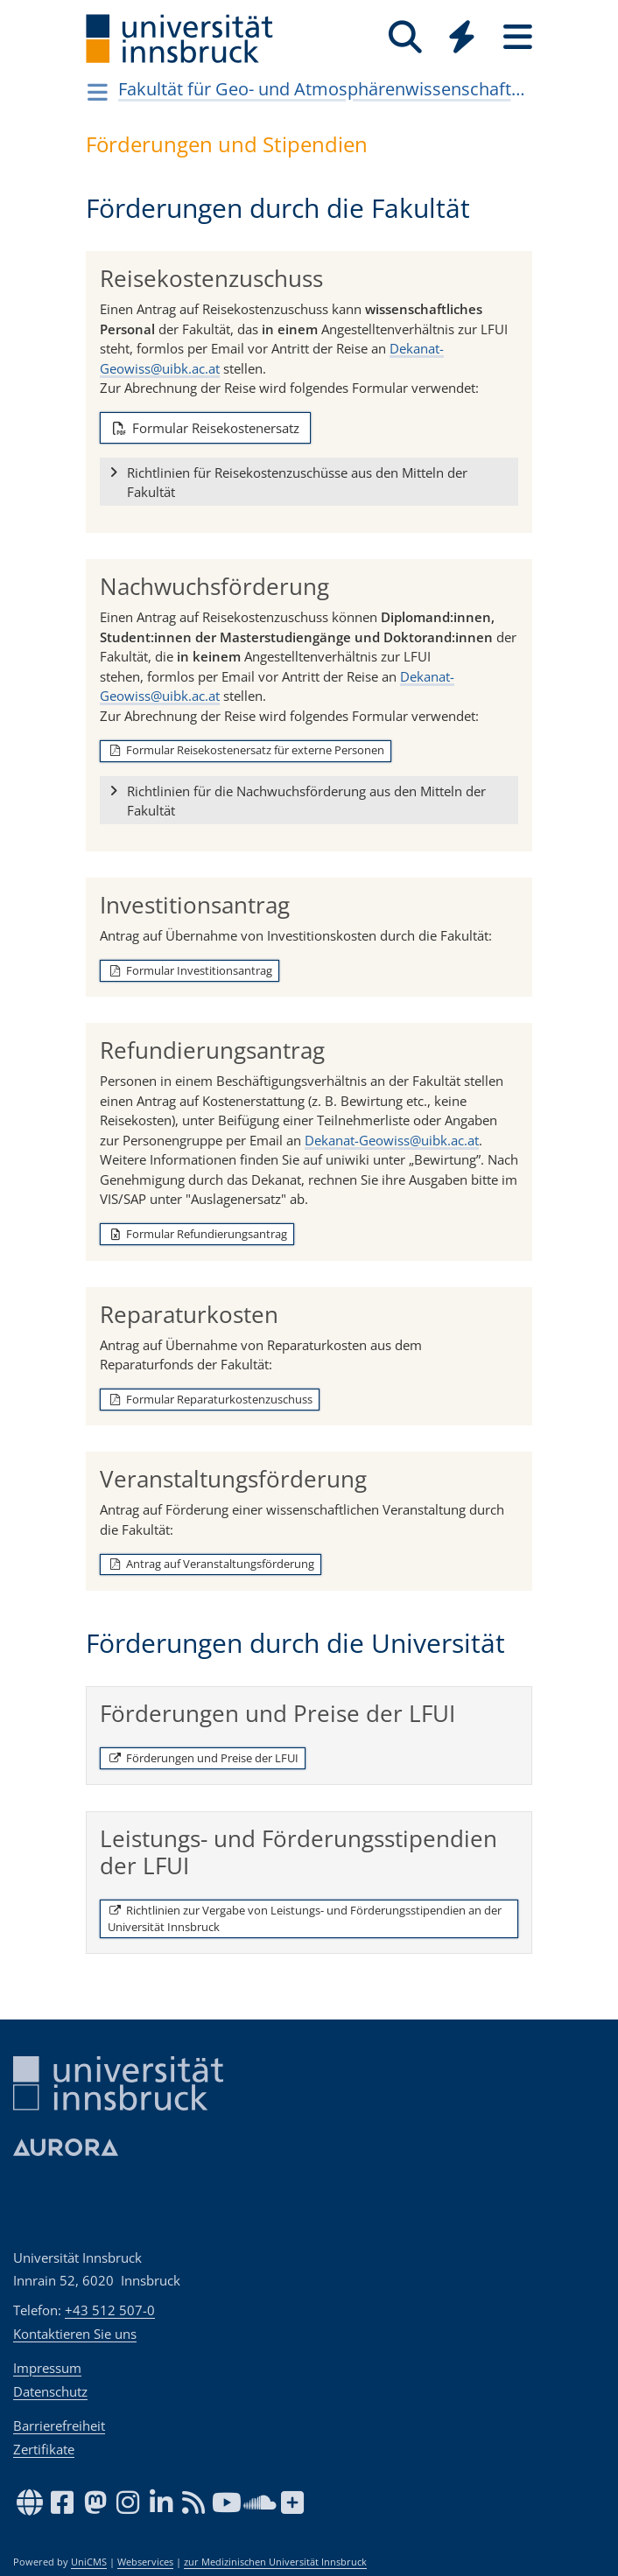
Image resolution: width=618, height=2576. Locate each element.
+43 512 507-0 (110, 2310)
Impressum (47, 2367)
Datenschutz (50, 2391)
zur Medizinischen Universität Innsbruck (275, 2562)
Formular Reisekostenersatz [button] (204, 428)
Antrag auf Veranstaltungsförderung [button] (211, 1564)
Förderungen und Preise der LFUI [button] (203, 1758)
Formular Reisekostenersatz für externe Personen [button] (246, 750)
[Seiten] (517, 37)
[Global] (461, 39)
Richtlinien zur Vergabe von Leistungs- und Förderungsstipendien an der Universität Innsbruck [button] (305, 1919)
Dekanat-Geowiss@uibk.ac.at (392, 1140)
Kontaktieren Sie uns (75, 2333)
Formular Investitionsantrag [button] (190, 970)
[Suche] (405, 37)
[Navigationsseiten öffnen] (97, 92)
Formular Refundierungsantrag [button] (197, 1234)
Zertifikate (43, 2449)
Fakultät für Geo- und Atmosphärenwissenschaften (324, 89)
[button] (309, 482)
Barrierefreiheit (59, 2425)
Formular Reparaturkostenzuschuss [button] (210, 1399)
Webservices (145, 2562)
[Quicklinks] (461, 37)
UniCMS (89, 2562)
